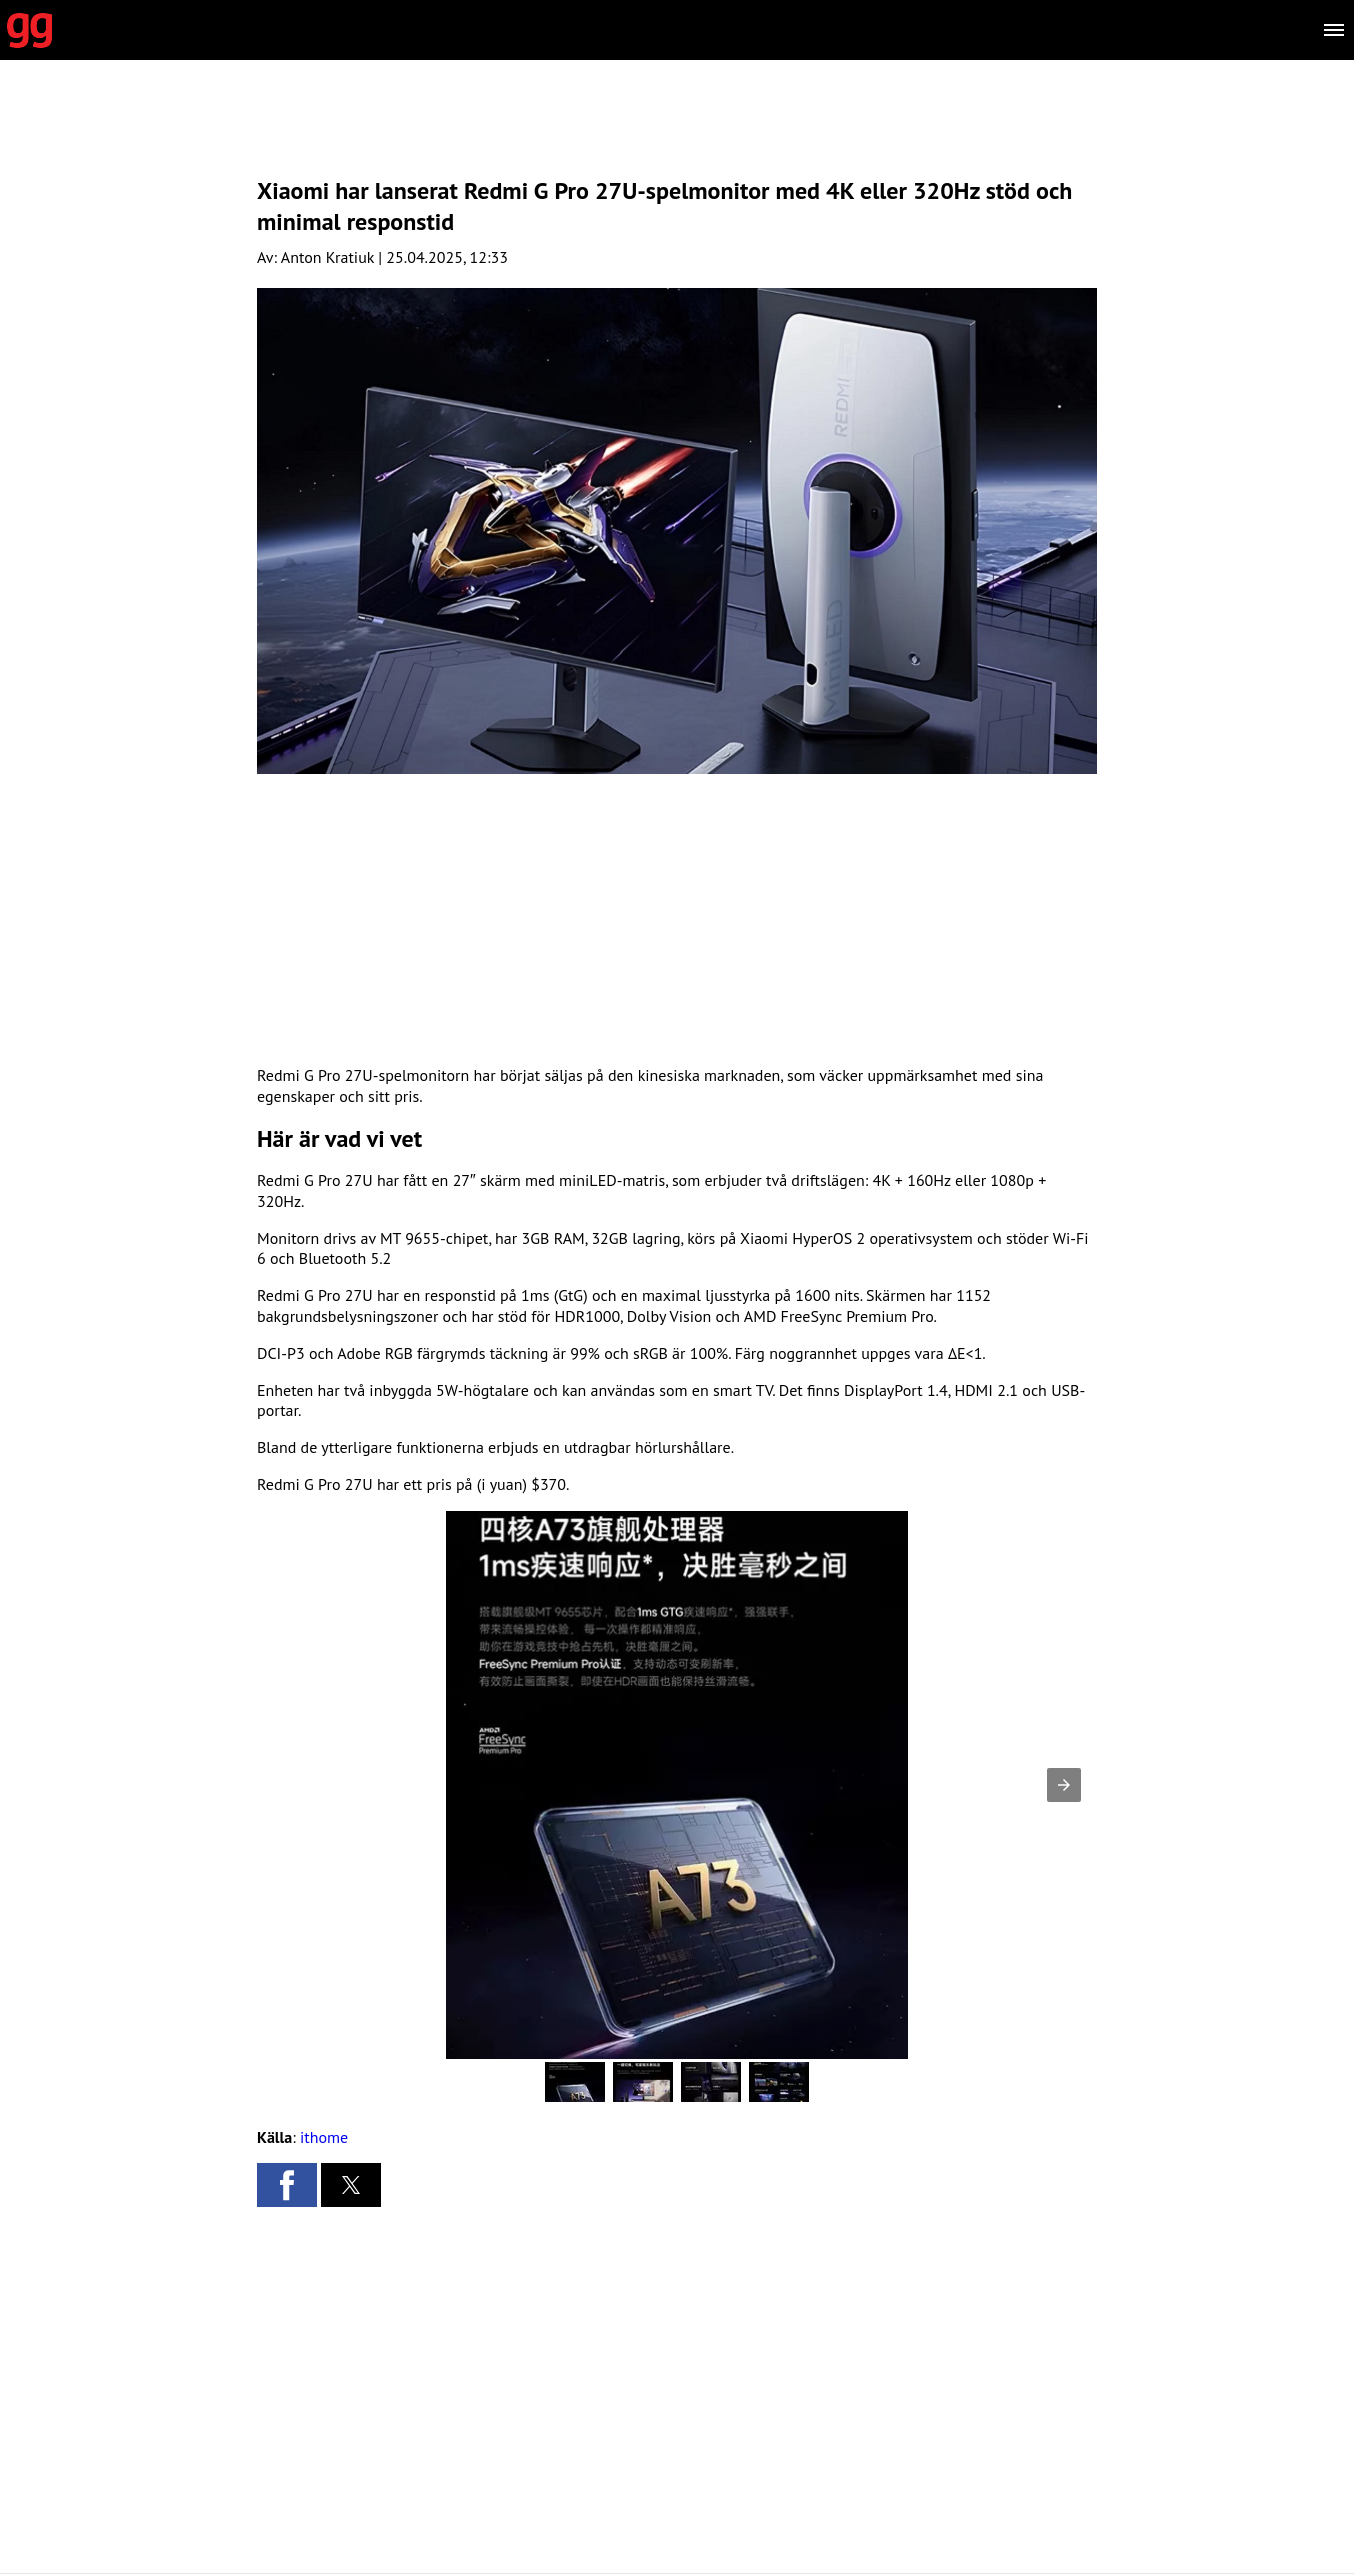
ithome (324, 2137)
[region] (677, 135)
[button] (1064, 1785)
